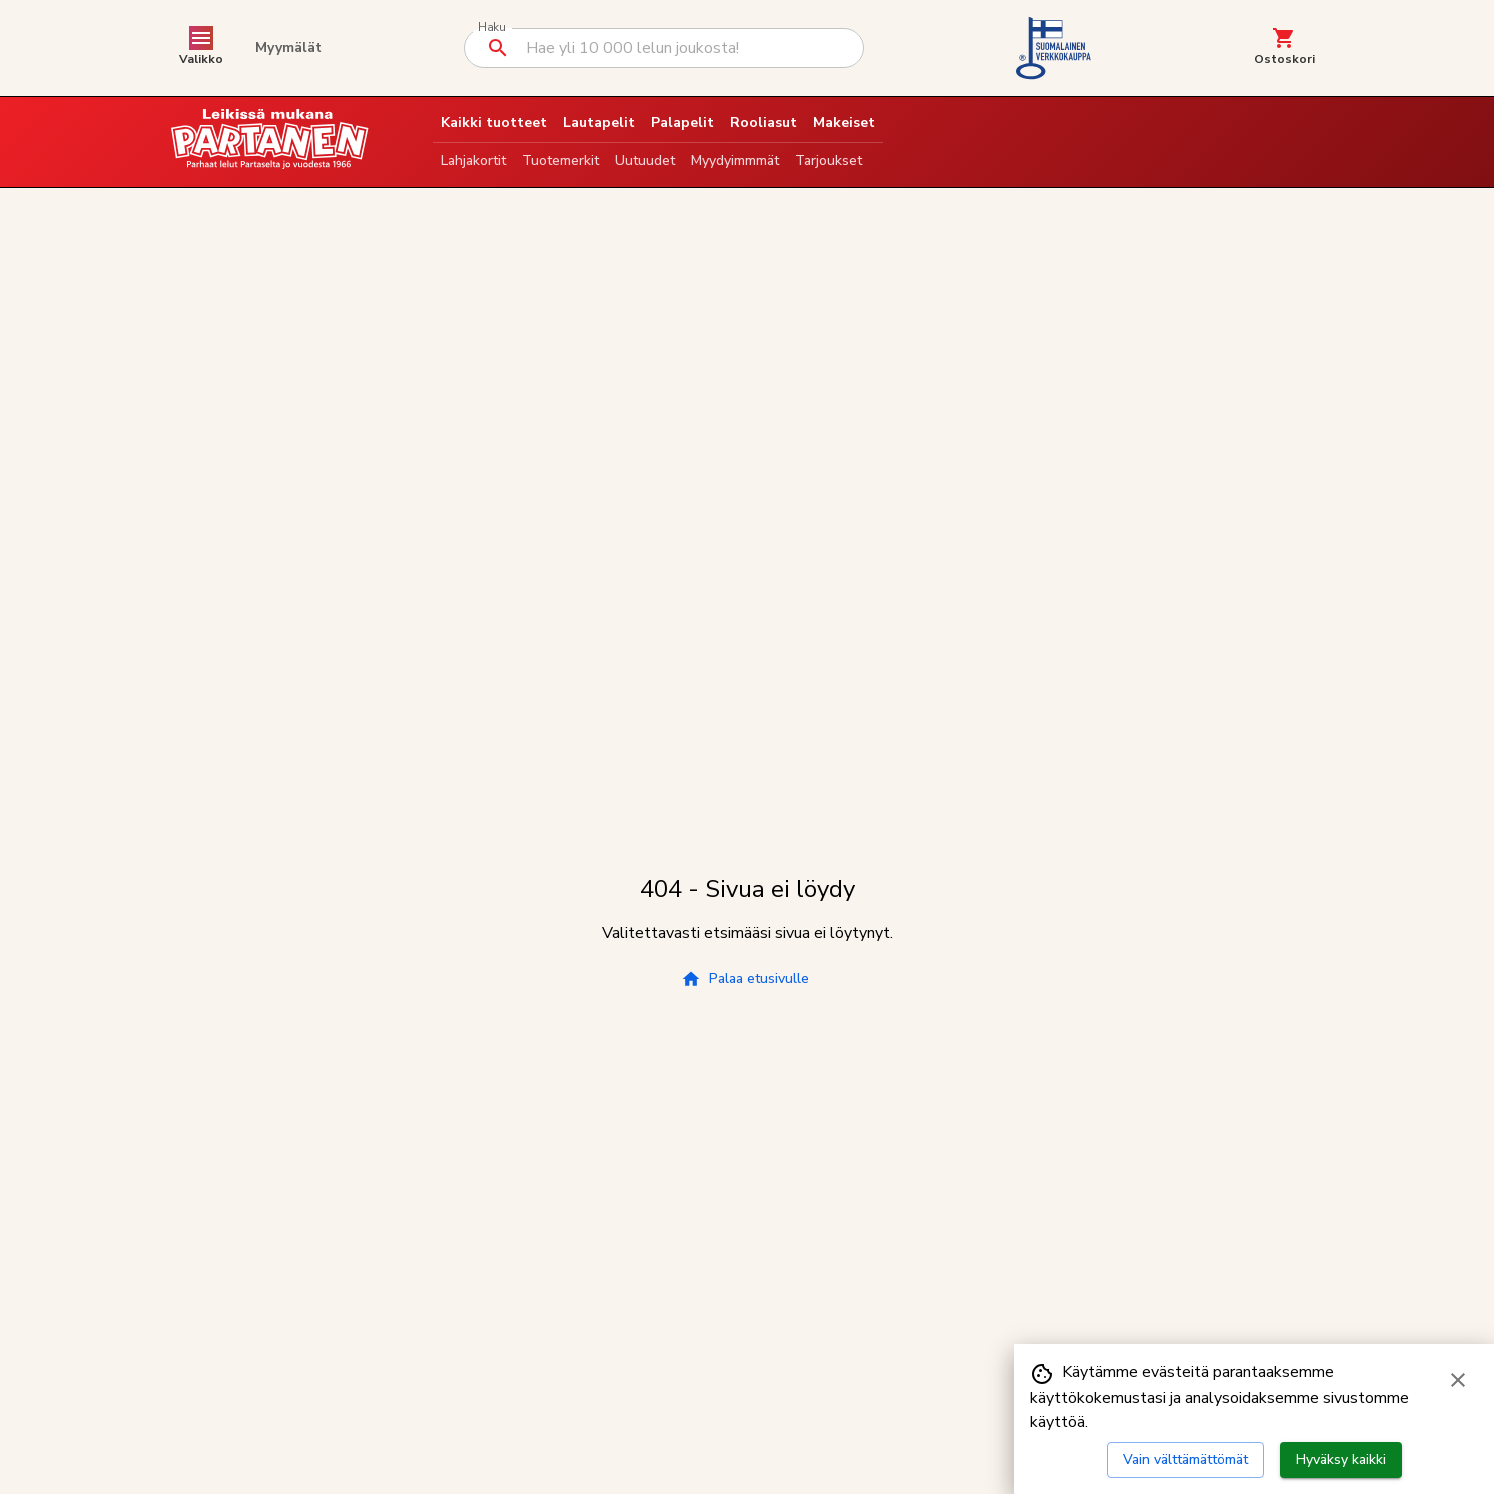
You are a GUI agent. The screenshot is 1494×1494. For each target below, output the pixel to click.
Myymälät (288, 47)
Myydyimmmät (735, 160)
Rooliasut (763, 122)
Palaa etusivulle (745, 979)
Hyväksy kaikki (1341, 1459)
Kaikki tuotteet (494, 122)
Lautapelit (599, 122)
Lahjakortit (473, 160)
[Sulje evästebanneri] (1458, 1380)
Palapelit (682, 122)
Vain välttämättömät (1185, 1459)
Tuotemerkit (560, 160)
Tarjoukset (828, 160)
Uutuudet (645, 160)
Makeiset (844, 122)
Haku (491, 27)
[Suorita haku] (498, 48)
